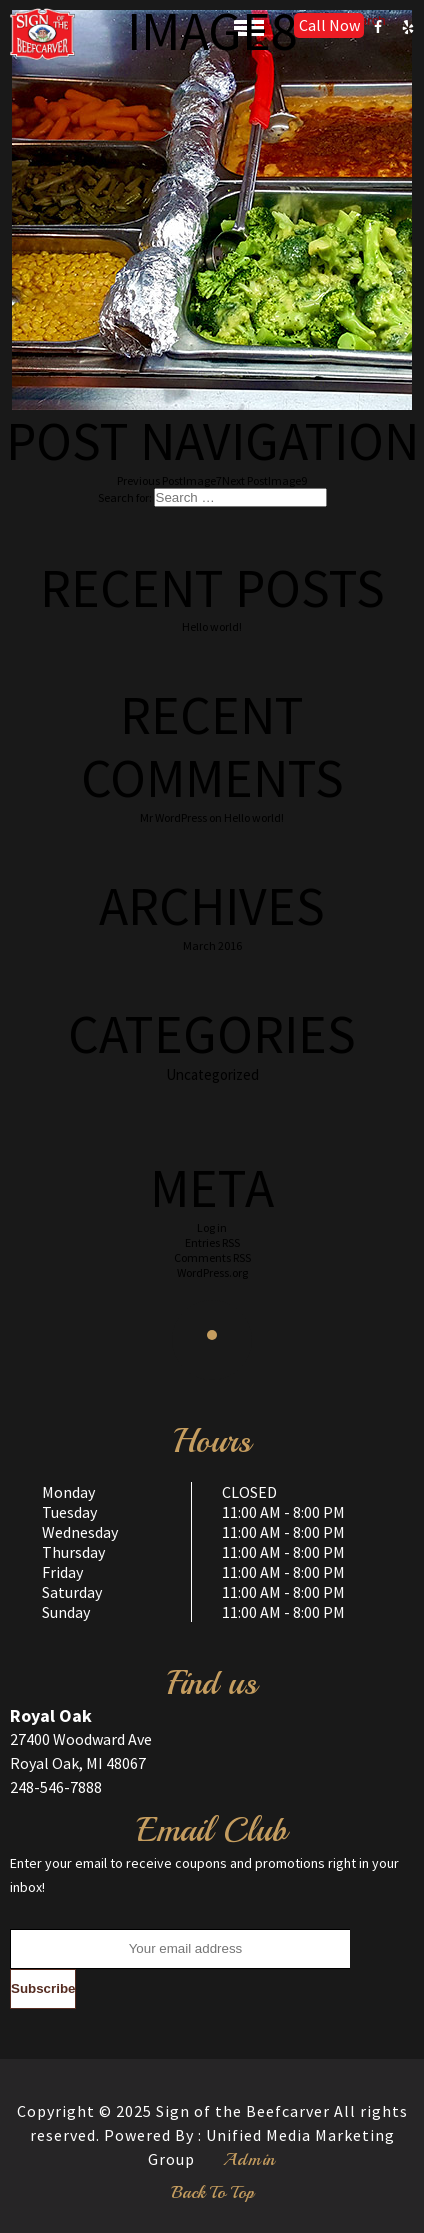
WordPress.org (212, 1272)
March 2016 (212, 945)
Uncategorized (212, 1074)
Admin (249, 2159)
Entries (212, 1242)
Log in (212, 1227)
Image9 (264, 480)
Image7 (169, 480)
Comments (212, 1257)
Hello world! (212, 626)
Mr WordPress (173, 817)
